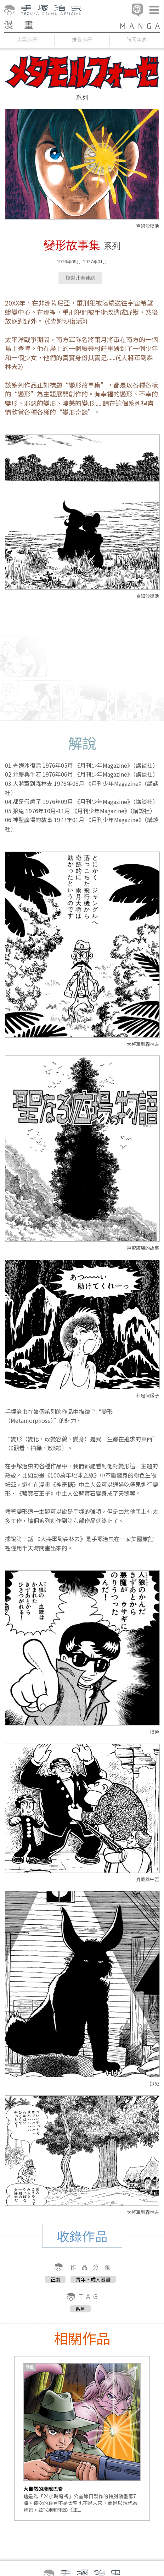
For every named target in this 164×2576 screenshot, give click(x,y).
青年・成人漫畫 (93, 2279)
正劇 (55, 2279)
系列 (80, 2308)
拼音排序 (82, 39)
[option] (82, 2438)
